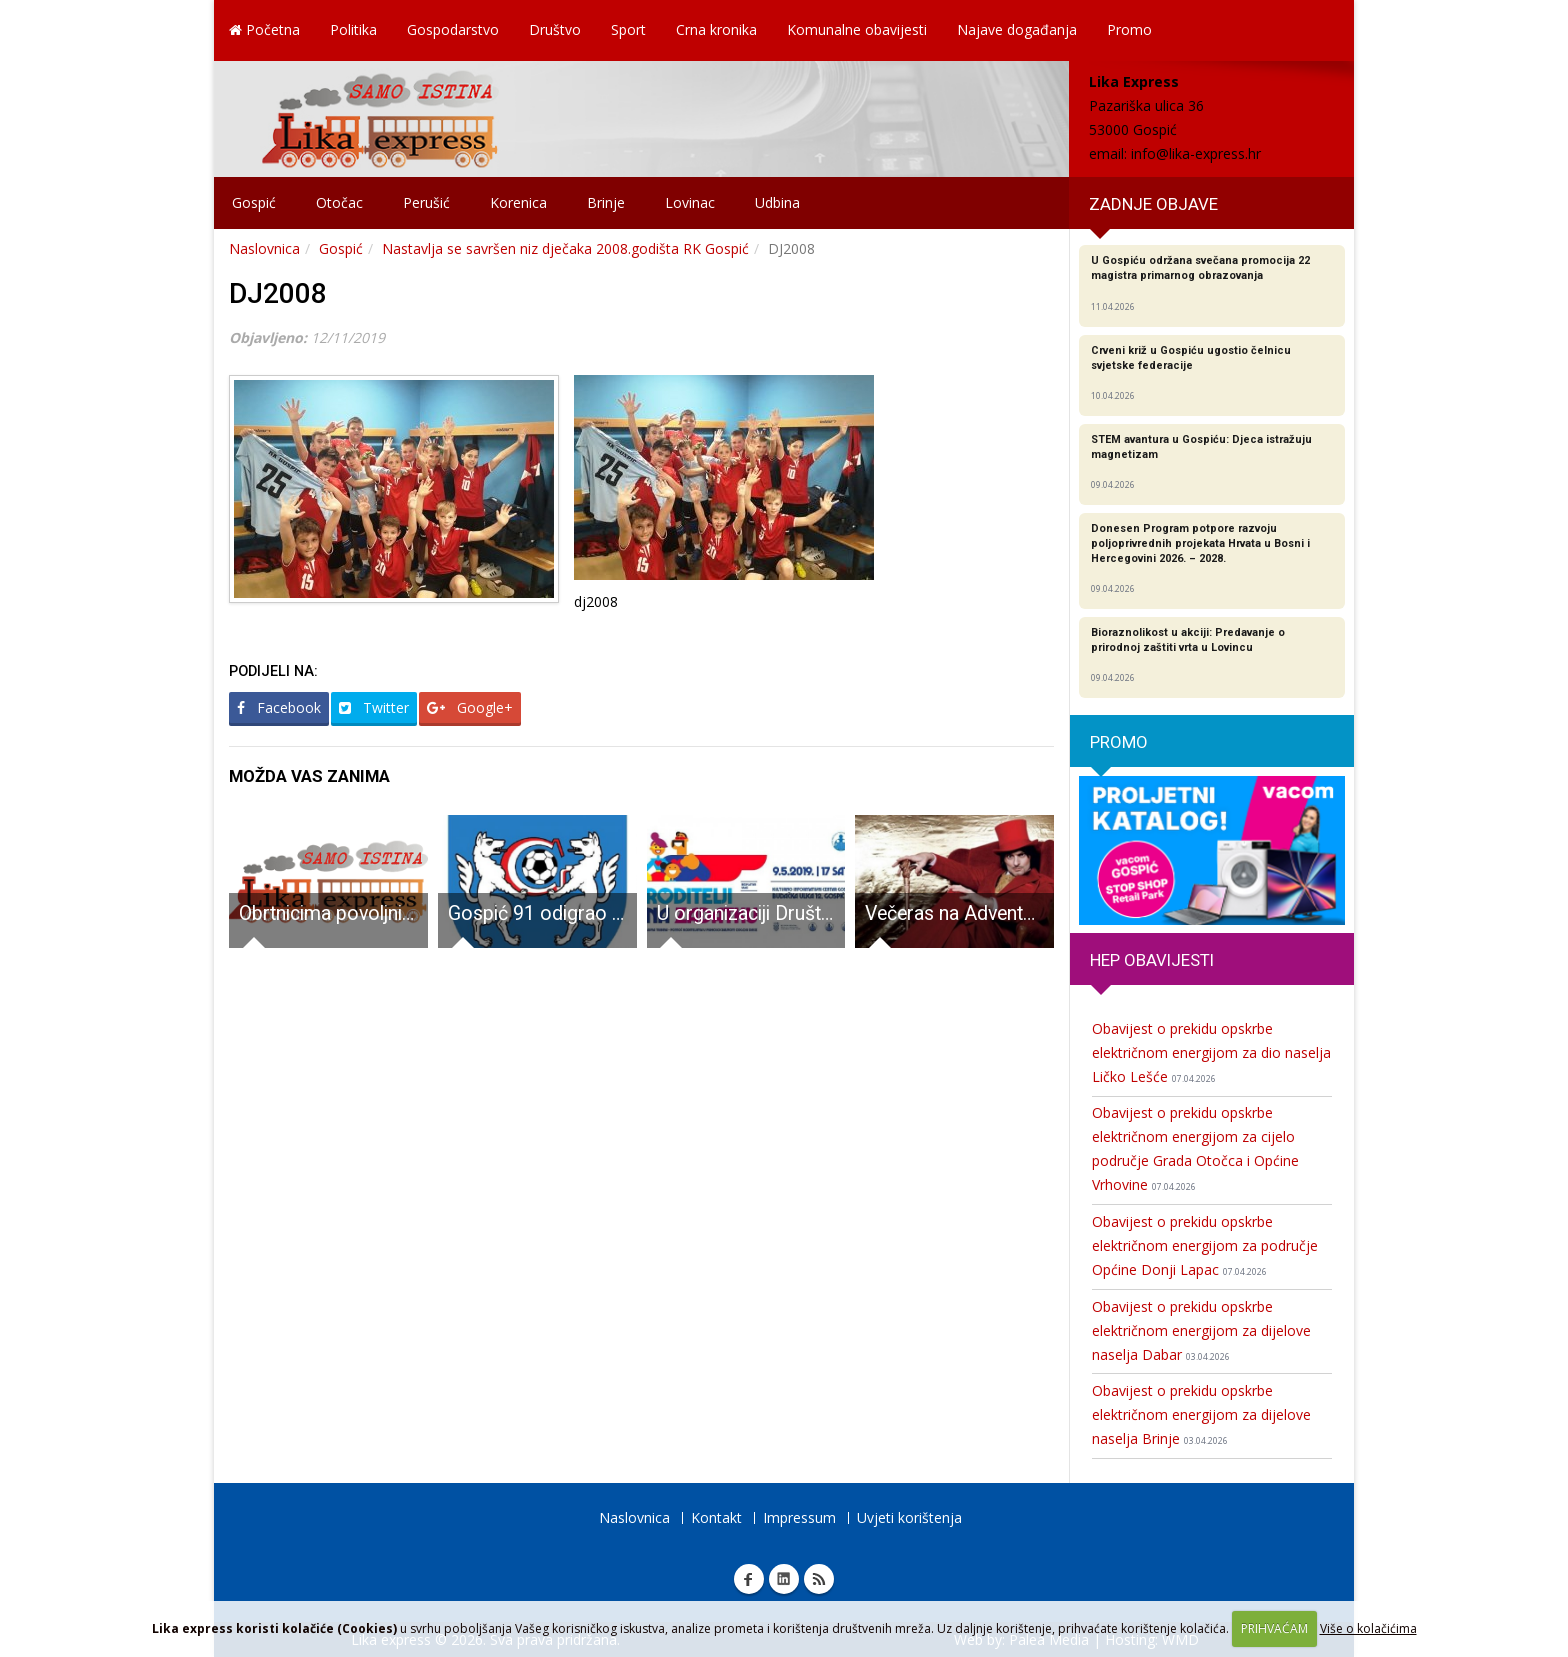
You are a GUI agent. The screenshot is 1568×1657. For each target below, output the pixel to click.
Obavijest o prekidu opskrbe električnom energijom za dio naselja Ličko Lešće (1211, 1052)
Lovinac (690, 202)
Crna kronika (716, 29)
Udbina (777, 202)
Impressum (799, 1517)
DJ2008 (278, 293)
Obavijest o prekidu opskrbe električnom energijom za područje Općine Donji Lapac (1205, 1245)
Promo (1129, 29)
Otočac (339, 202)
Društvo (555, 29)
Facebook (279, 707)
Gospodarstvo (453, 29)
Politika (353, 29)
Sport (628, 29)
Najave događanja (1017, 29)
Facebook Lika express (749, 1579)
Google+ (470, 707)
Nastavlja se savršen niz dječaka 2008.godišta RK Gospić (565, 248)
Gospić (254, 202)
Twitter (374, 707)
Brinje (606, 202)
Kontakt (716, 1517)
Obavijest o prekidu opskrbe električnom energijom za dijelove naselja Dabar (1201, 1330)
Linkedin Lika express (784, 1579)
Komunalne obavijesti (857, 29)
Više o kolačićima (1368, 1628)
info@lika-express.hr (1196, 153)
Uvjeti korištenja (909, 1517)
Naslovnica (264, 248)
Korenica (518, 202)
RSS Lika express (819, 1579)
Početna (264, 29)
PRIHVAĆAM (1274, 1628)
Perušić (426, 202)
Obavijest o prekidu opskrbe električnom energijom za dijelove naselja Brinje (1201, 1414)
